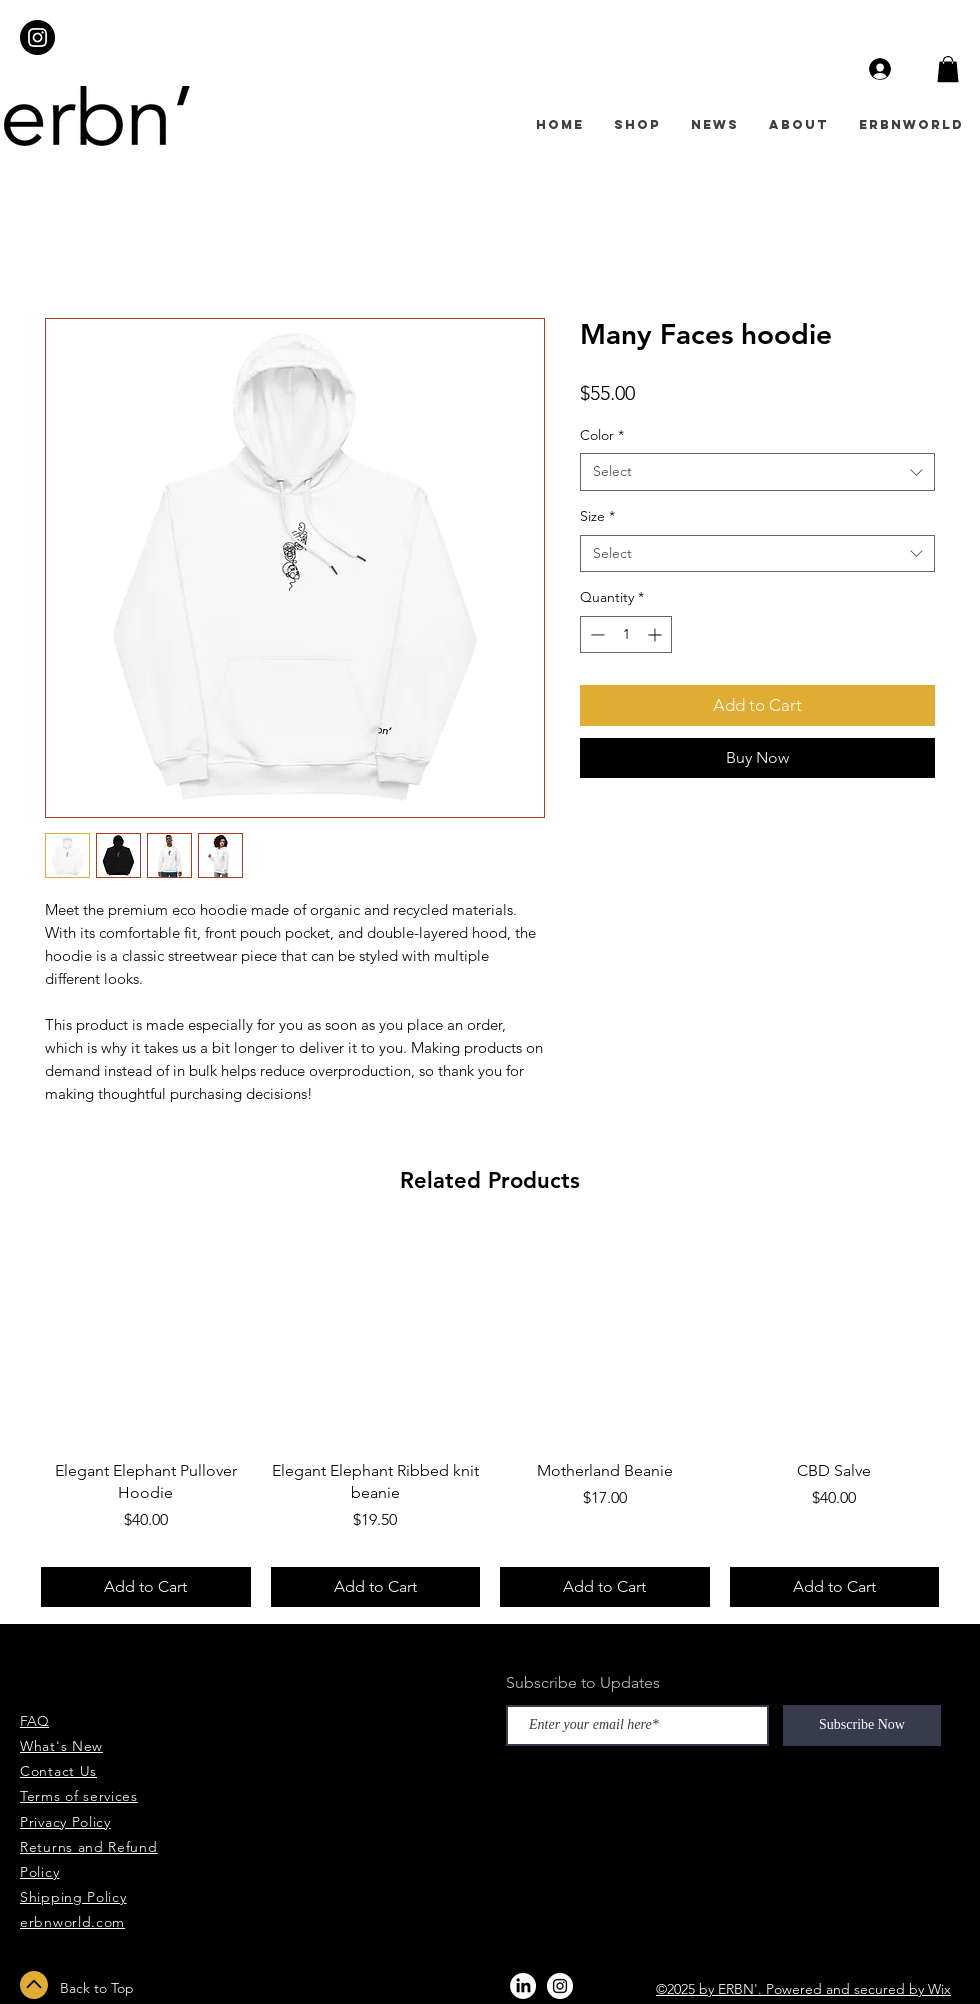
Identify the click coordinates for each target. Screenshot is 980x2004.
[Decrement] (595, 634)
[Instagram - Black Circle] (37, 37)
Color (602, 435)
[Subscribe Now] (862, 1725)
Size (597, 516)
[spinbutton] (626, 634)
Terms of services (79, 1796)
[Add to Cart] (146, 1587)
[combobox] (757, 472)
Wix (939, 1989)
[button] (948, 69)
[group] (490, 1420)
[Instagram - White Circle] (560, 1986)
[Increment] (656, 634)
